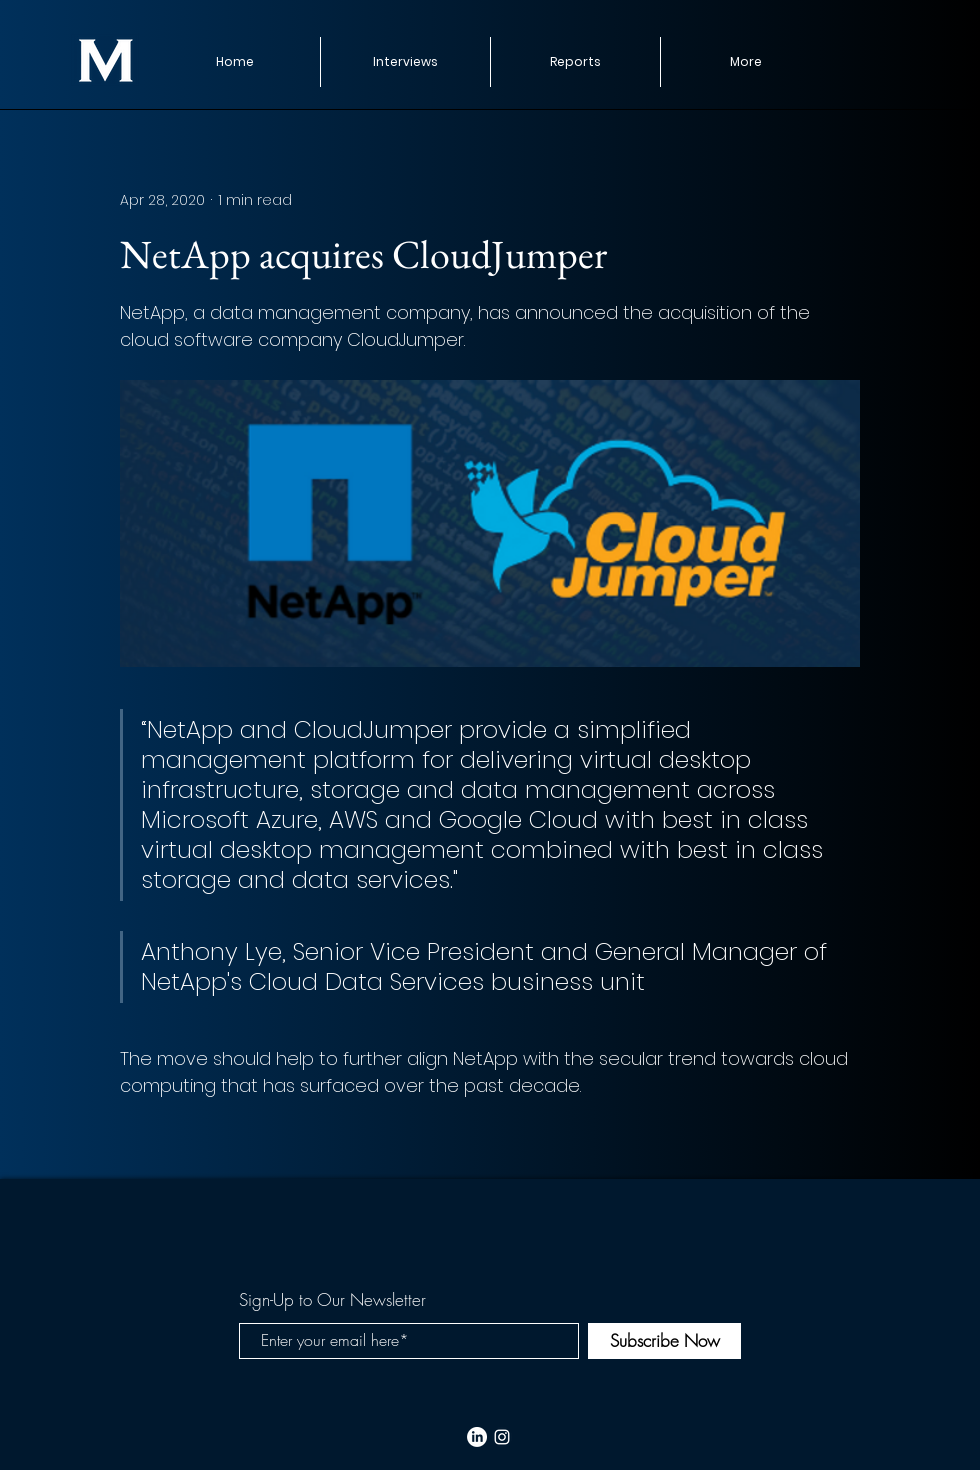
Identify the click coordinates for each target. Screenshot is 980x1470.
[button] (575, 62)
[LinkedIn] (477, 1437)
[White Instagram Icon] (502, 1437)
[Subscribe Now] (664, 1341)
